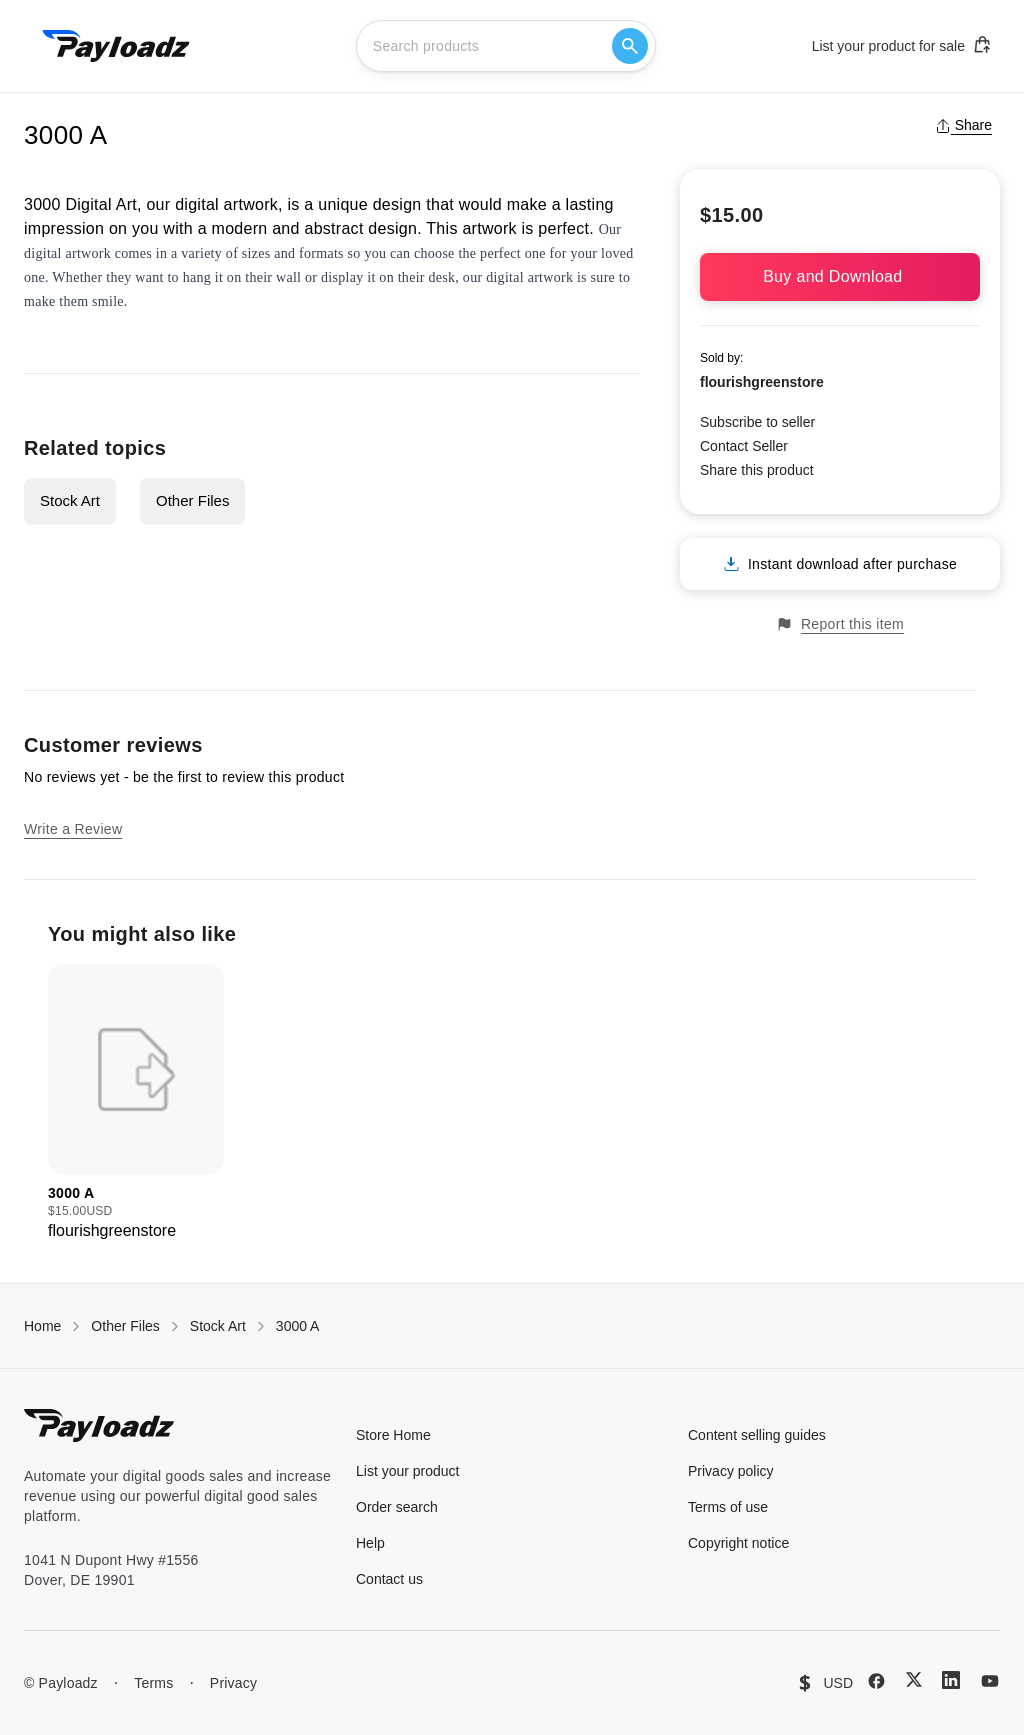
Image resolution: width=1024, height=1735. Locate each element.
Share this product (757, 470)
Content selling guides (757, 1435)
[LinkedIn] (951, 1680)
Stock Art (70, 500)
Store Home (393, 1435)
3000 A (298, 1326)
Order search (397, 1507)
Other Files (192, 500)
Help (370, 1543)
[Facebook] (876, 1681)
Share (963, 125)
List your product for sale (902, 45)
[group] (136, 1103)
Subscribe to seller (757, 422)
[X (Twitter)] (914, 1679)
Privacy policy (731, 1471)
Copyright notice (738, 1543)
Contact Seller (744, 446)
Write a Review (73, 829)
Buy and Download (840, 276)
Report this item (840, 624)
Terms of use (728, 1507)
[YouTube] (990, 1681)
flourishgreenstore (762, 382)
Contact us (389, 1579)
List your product (408, 1471)
